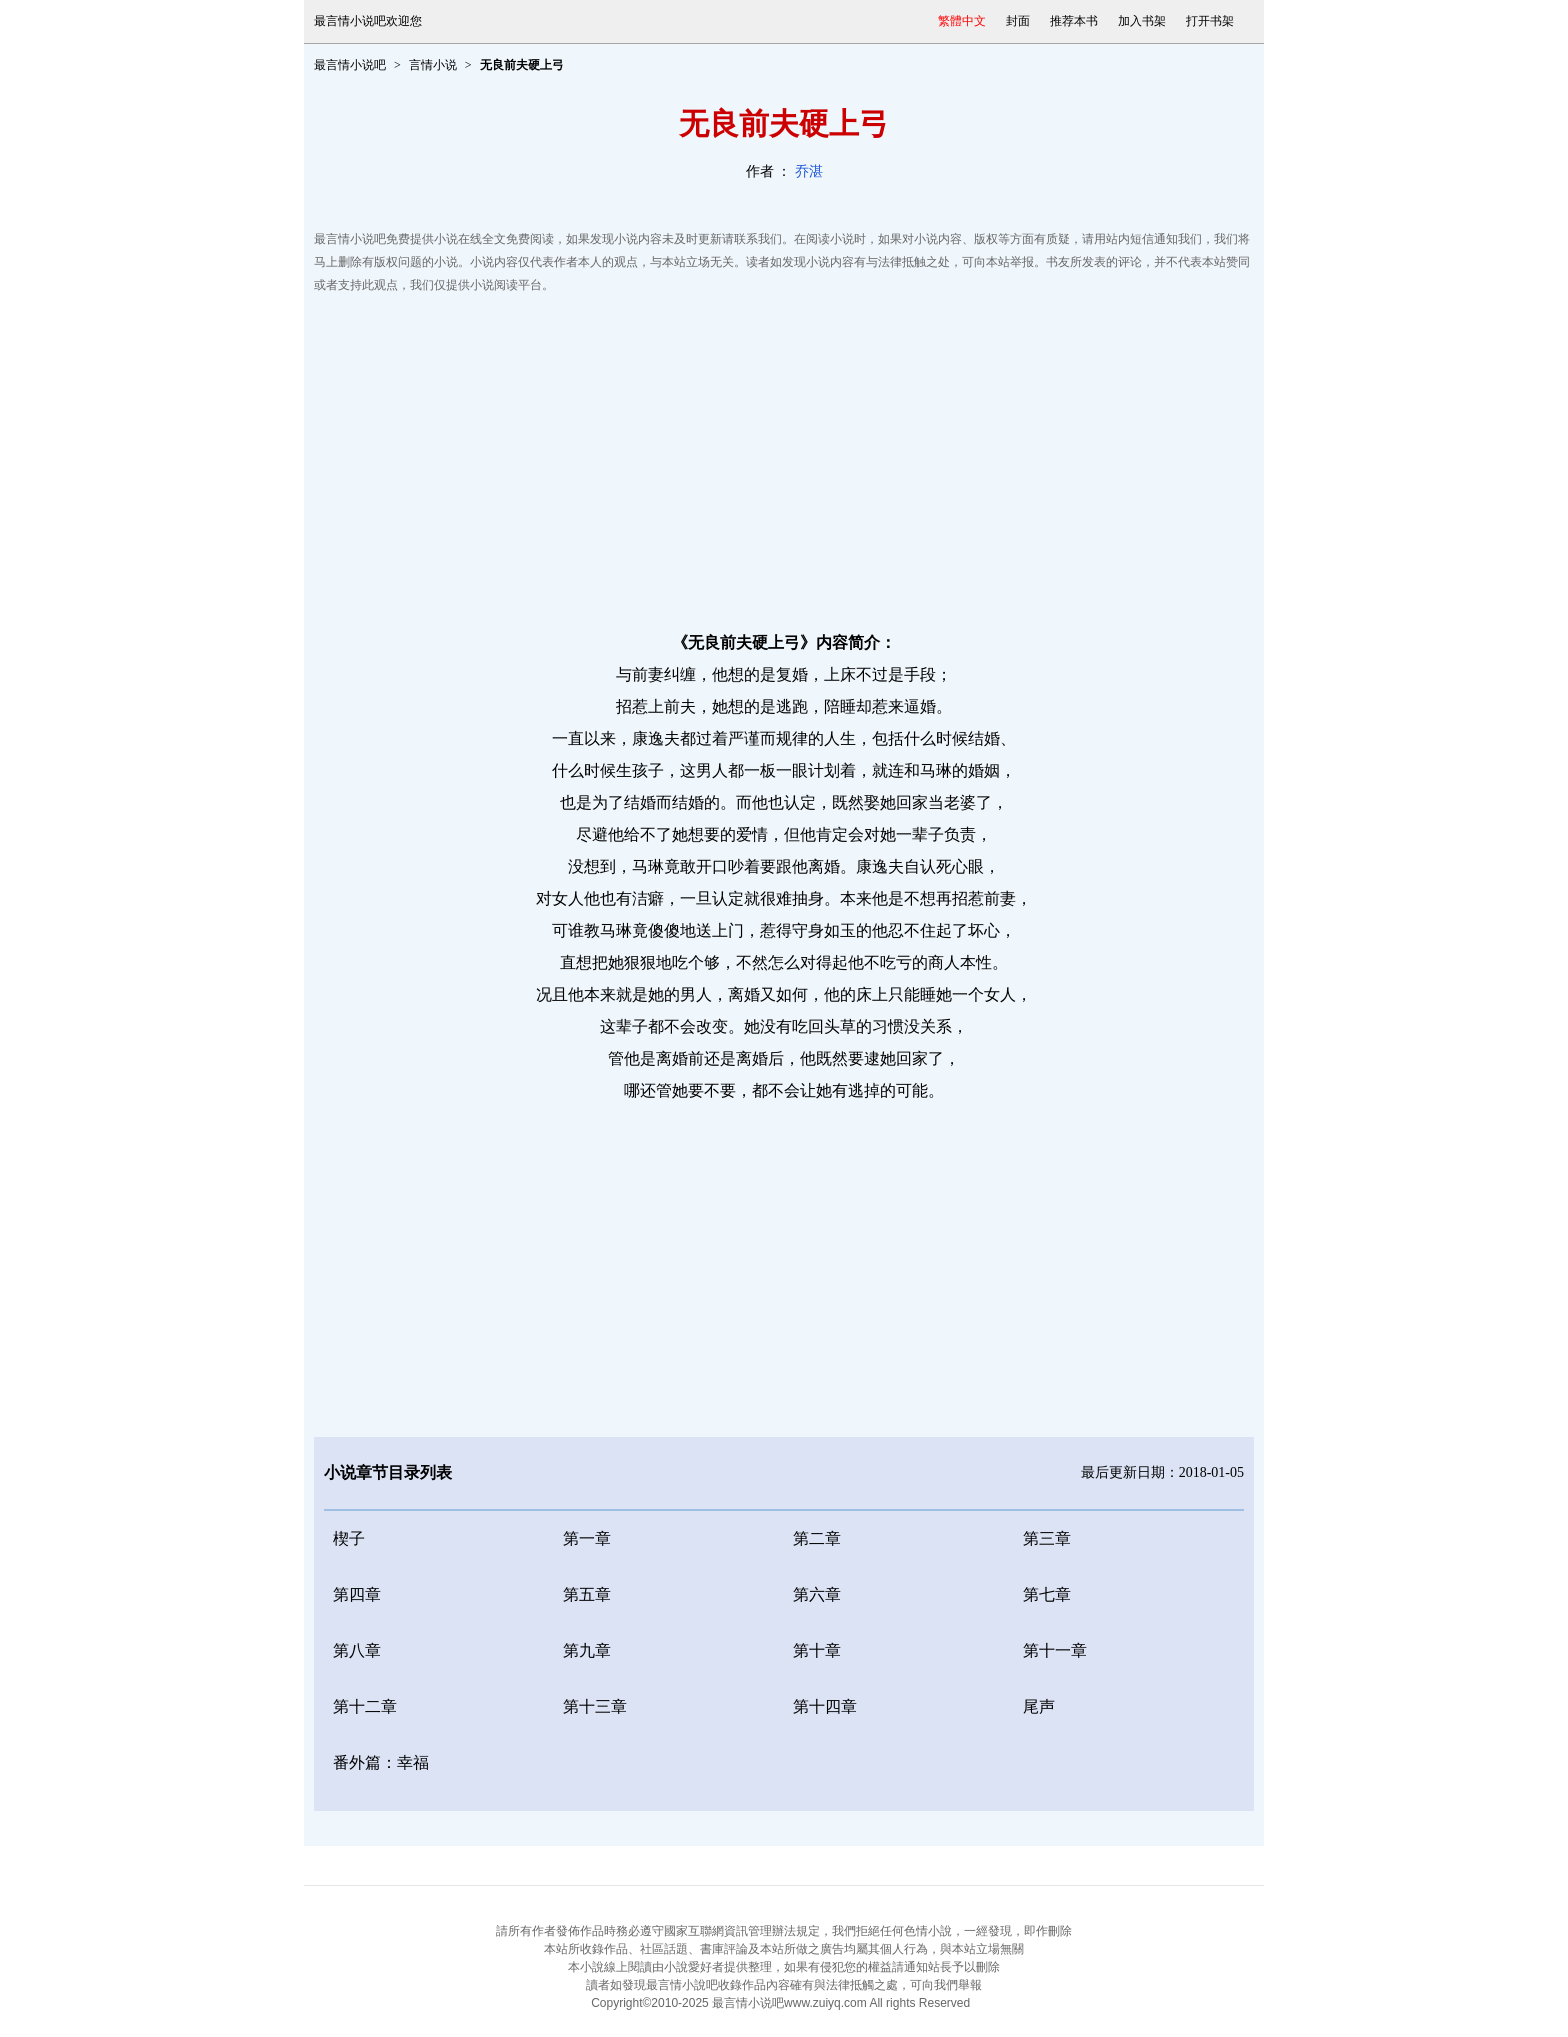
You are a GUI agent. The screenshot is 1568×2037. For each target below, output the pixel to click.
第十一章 (1055, 1650)
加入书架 (1142, 21)
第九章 (587, 1650)
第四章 (357, 1594)
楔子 (349, 1538)
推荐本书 (1074, 21)
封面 (1018, 21)
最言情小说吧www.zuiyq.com (789, 2003)
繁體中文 (962, 21)
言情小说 (433, 65)
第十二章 (365, 1706)
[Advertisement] (784, 457)
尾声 (1039, 1706)
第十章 (817, 1650)
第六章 (817, 1594)
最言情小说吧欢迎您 (368, 21)
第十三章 (595, 1706)
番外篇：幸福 (381, 1762)
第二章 (817, 1538)
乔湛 (809, 171)
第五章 (587, 1594)
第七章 (1047, 1594)
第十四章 (825, 1706)
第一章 (587, 1538)
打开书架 (1210, 21)
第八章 (357, 1650)
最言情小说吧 (350, 65)
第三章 (1047, 1538)
